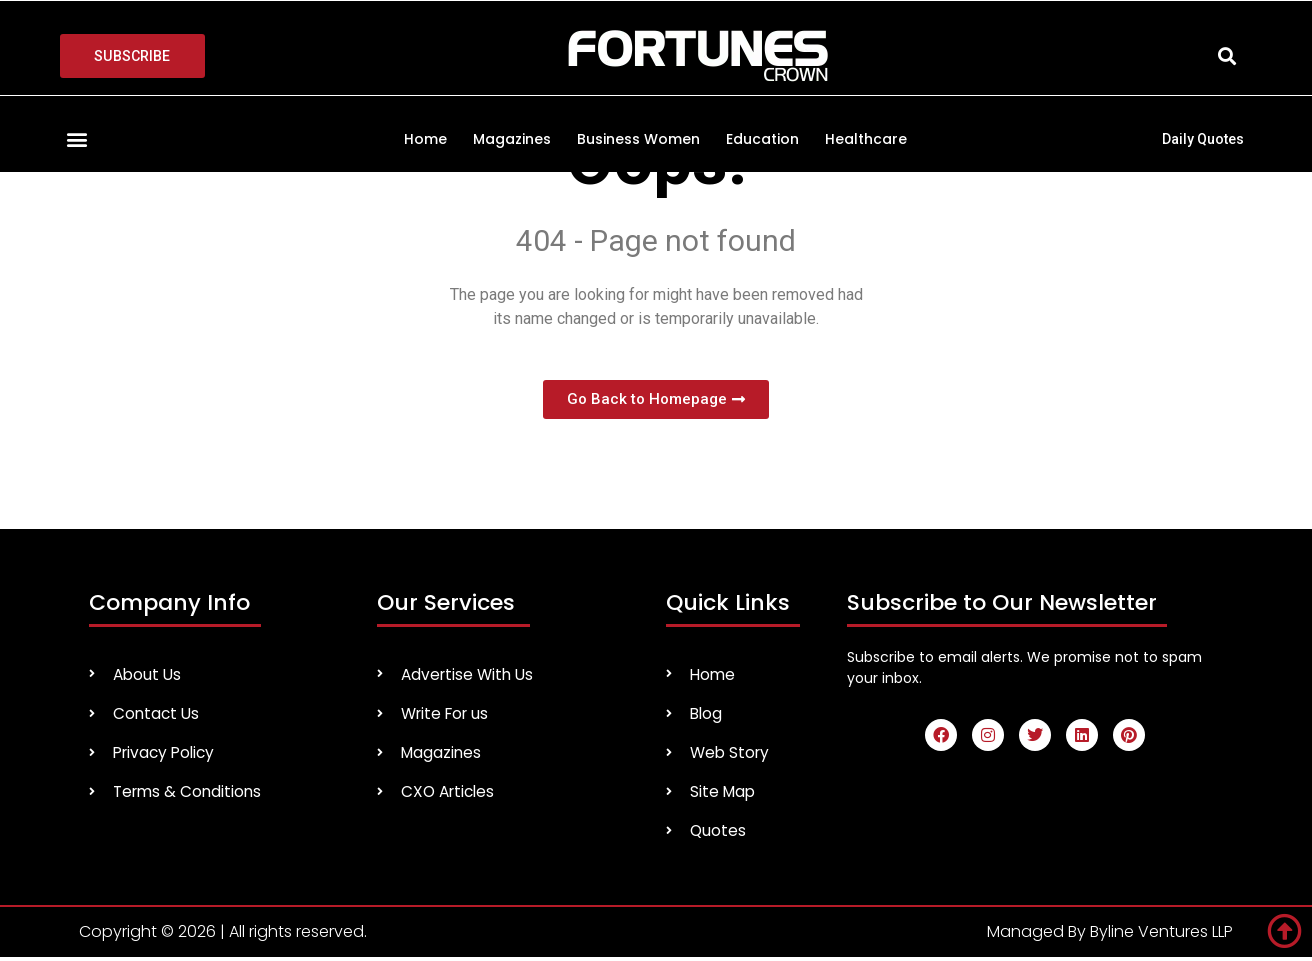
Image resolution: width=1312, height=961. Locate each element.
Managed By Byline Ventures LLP (1110, 935)
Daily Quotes (1203, 139)
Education (762, 139)
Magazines (512, 139)
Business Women (638, 139)
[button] (1227, 56)
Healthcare (866, 139)
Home (425, 139)
